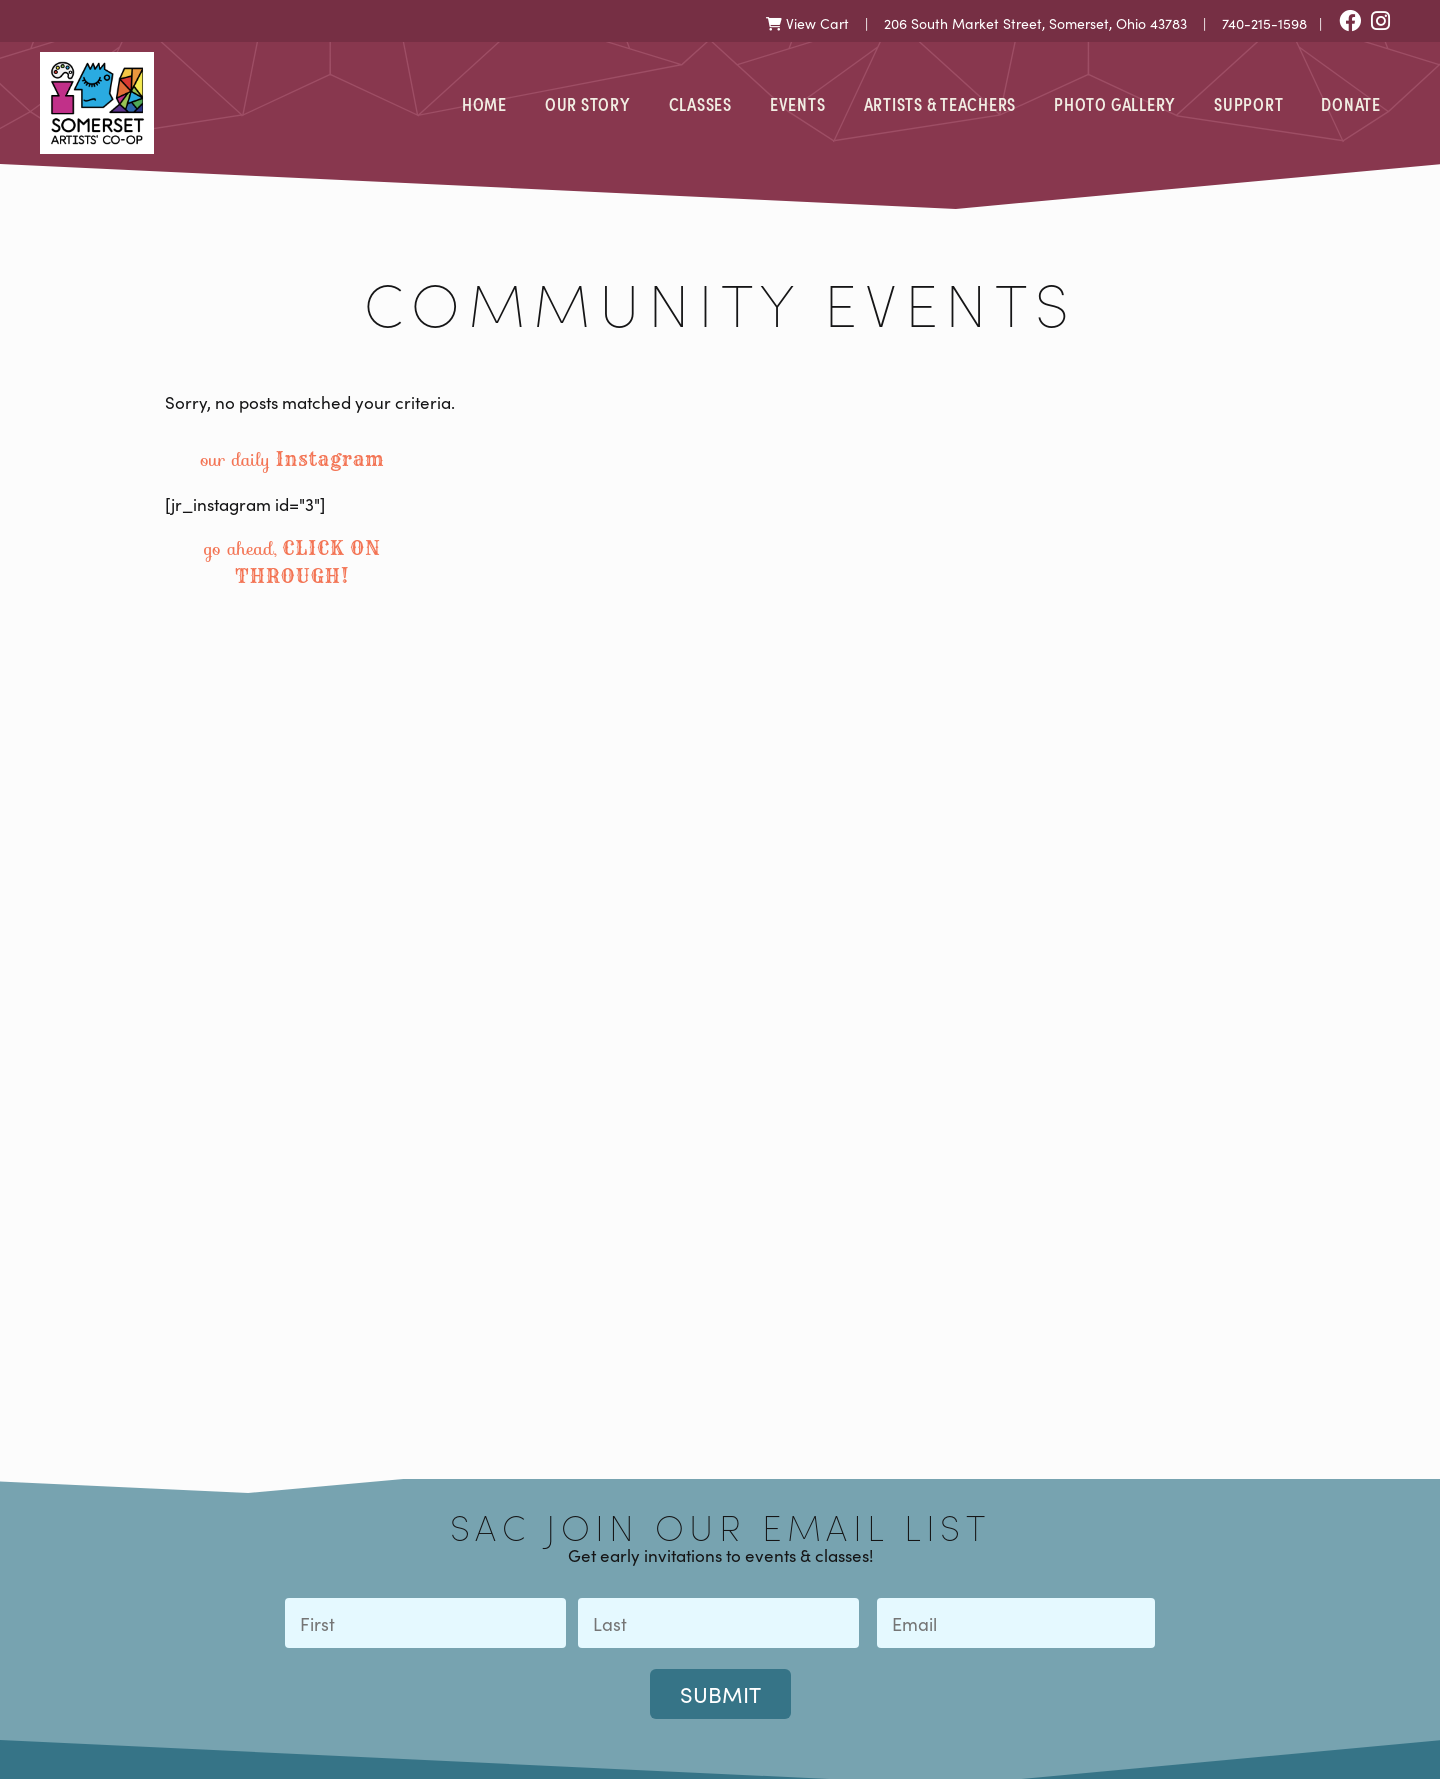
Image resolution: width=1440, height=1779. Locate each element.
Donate (1351, 103)
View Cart (807, 23)
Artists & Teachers (940, 103)
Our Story (588, 103)
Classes (700, 103)
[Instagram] (1380, 22)
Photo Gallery (1115, 103)
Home (484, 103)
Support (1248, 103)
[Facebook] (1350, 22)
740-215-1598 (1264, 23)
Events (798, 103)
